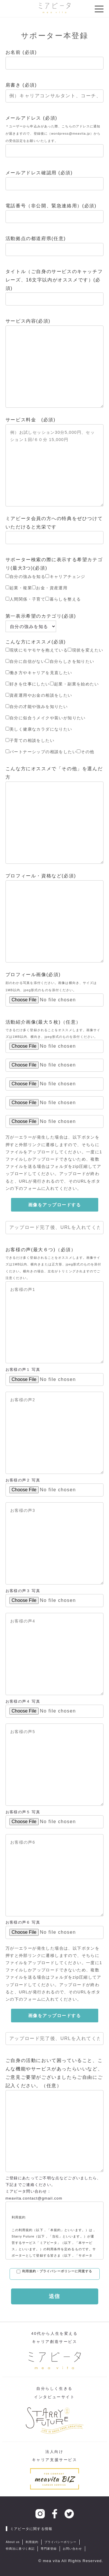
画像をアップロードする (54, 1204)
